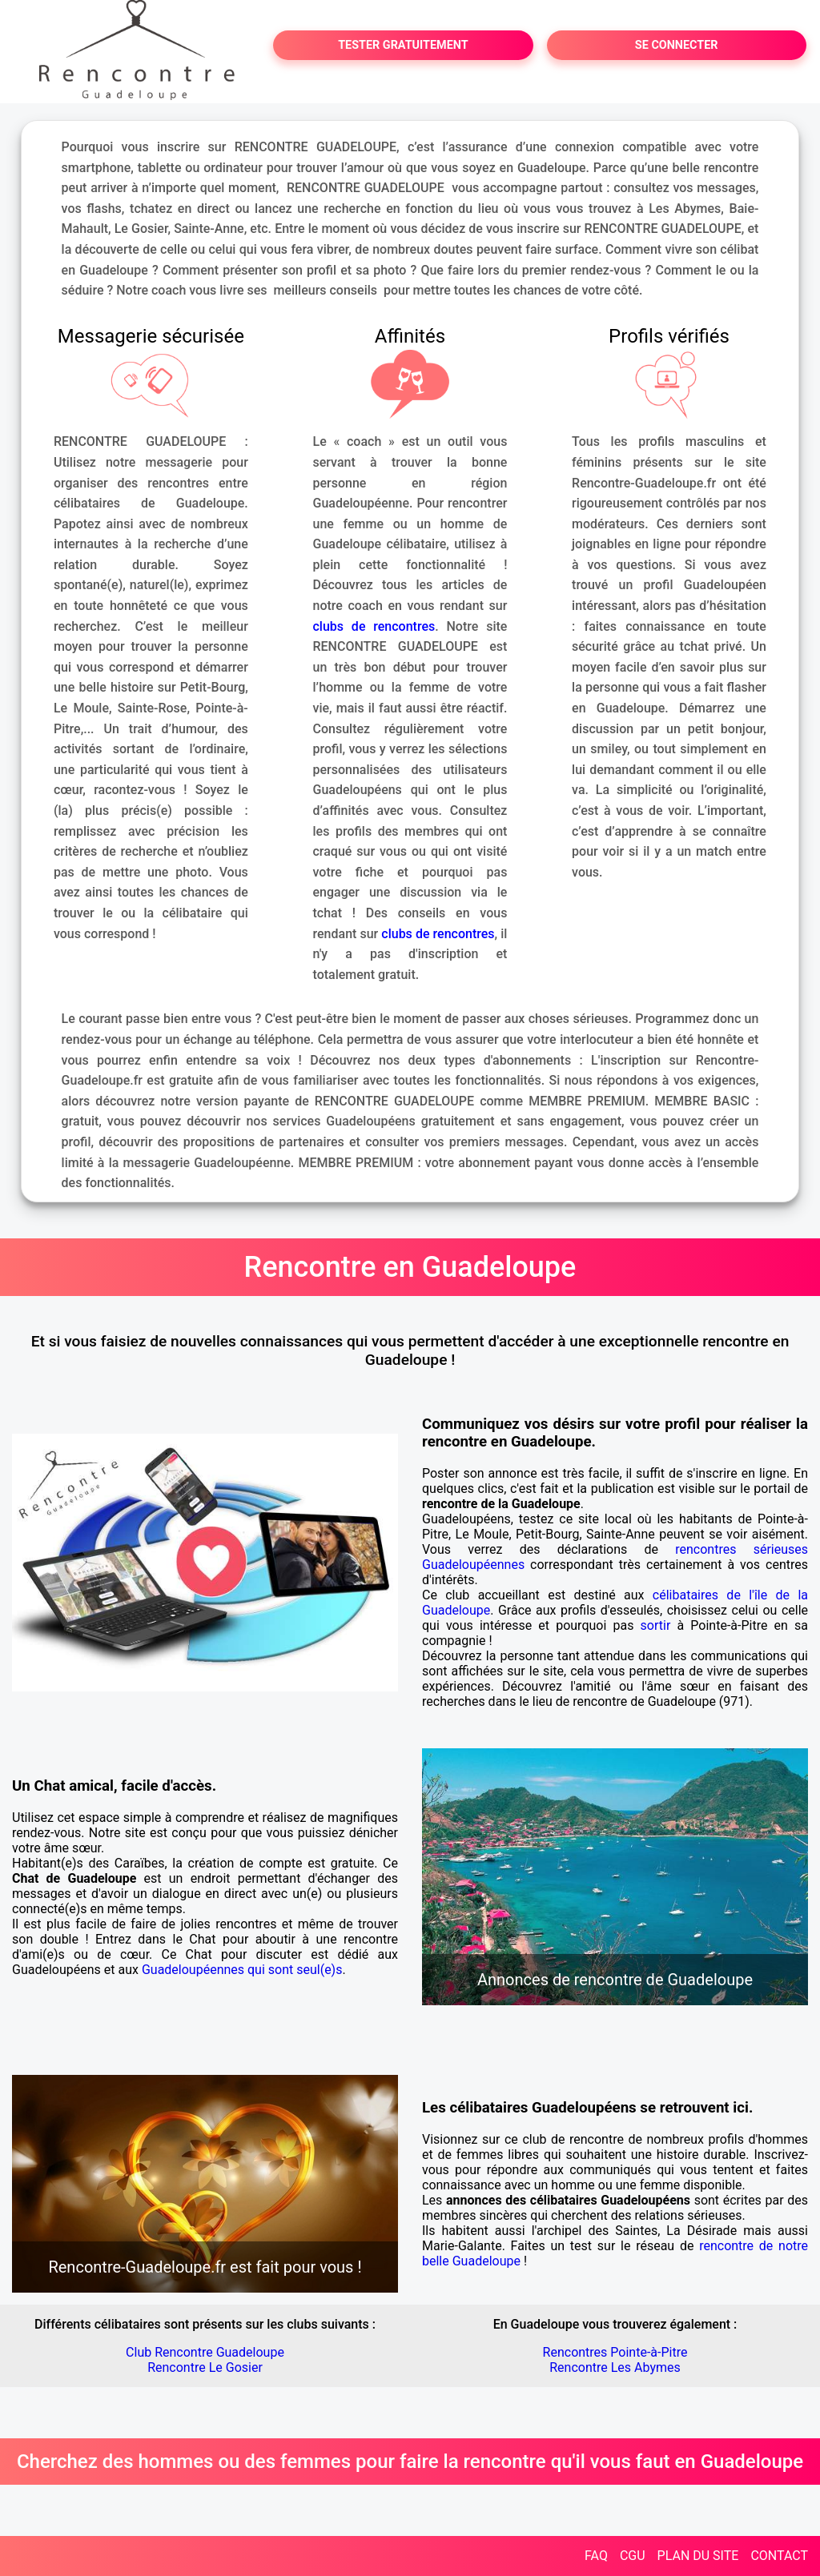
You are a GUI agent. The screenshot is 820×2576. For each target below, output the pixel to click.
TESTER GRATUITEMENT (403, 45)
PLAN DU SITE (698, 2555)
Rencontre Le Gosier (205, 2367)
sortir (656, 1625)
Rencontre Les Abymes (614, 2367)
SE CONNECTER (676, 45)
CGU (632, 2555)
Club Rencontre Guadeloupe (205, 2352)
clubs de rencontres (374, 626)
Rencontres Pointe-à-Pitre (615, 2352)
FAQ (596, 2555)
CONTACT (779, 2555)
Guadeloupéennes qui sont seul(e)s (242, 1969)
